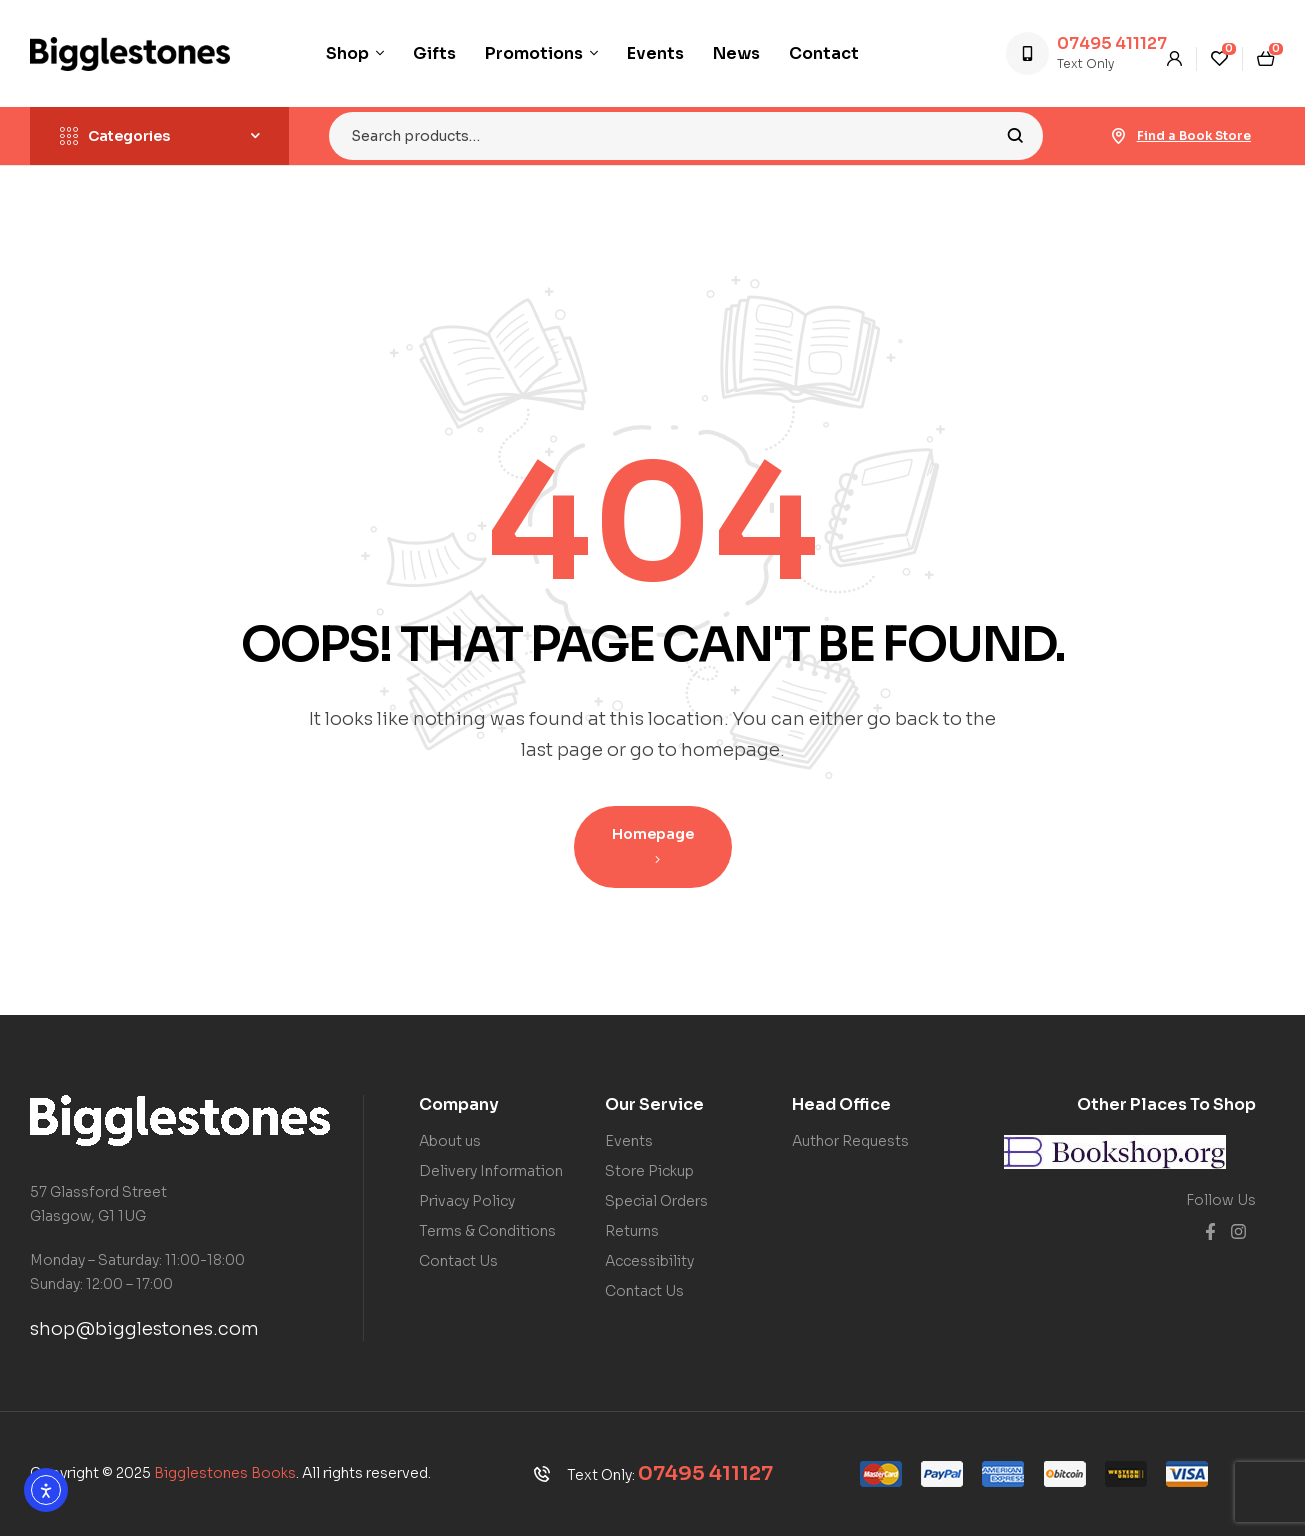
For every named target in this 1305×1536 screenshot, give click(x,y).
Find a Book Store (1194, 135)
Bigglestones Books (225, 1473)
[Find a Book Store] (1119, 136)
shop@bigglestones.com (144, 1329)
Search (1015, 136)
